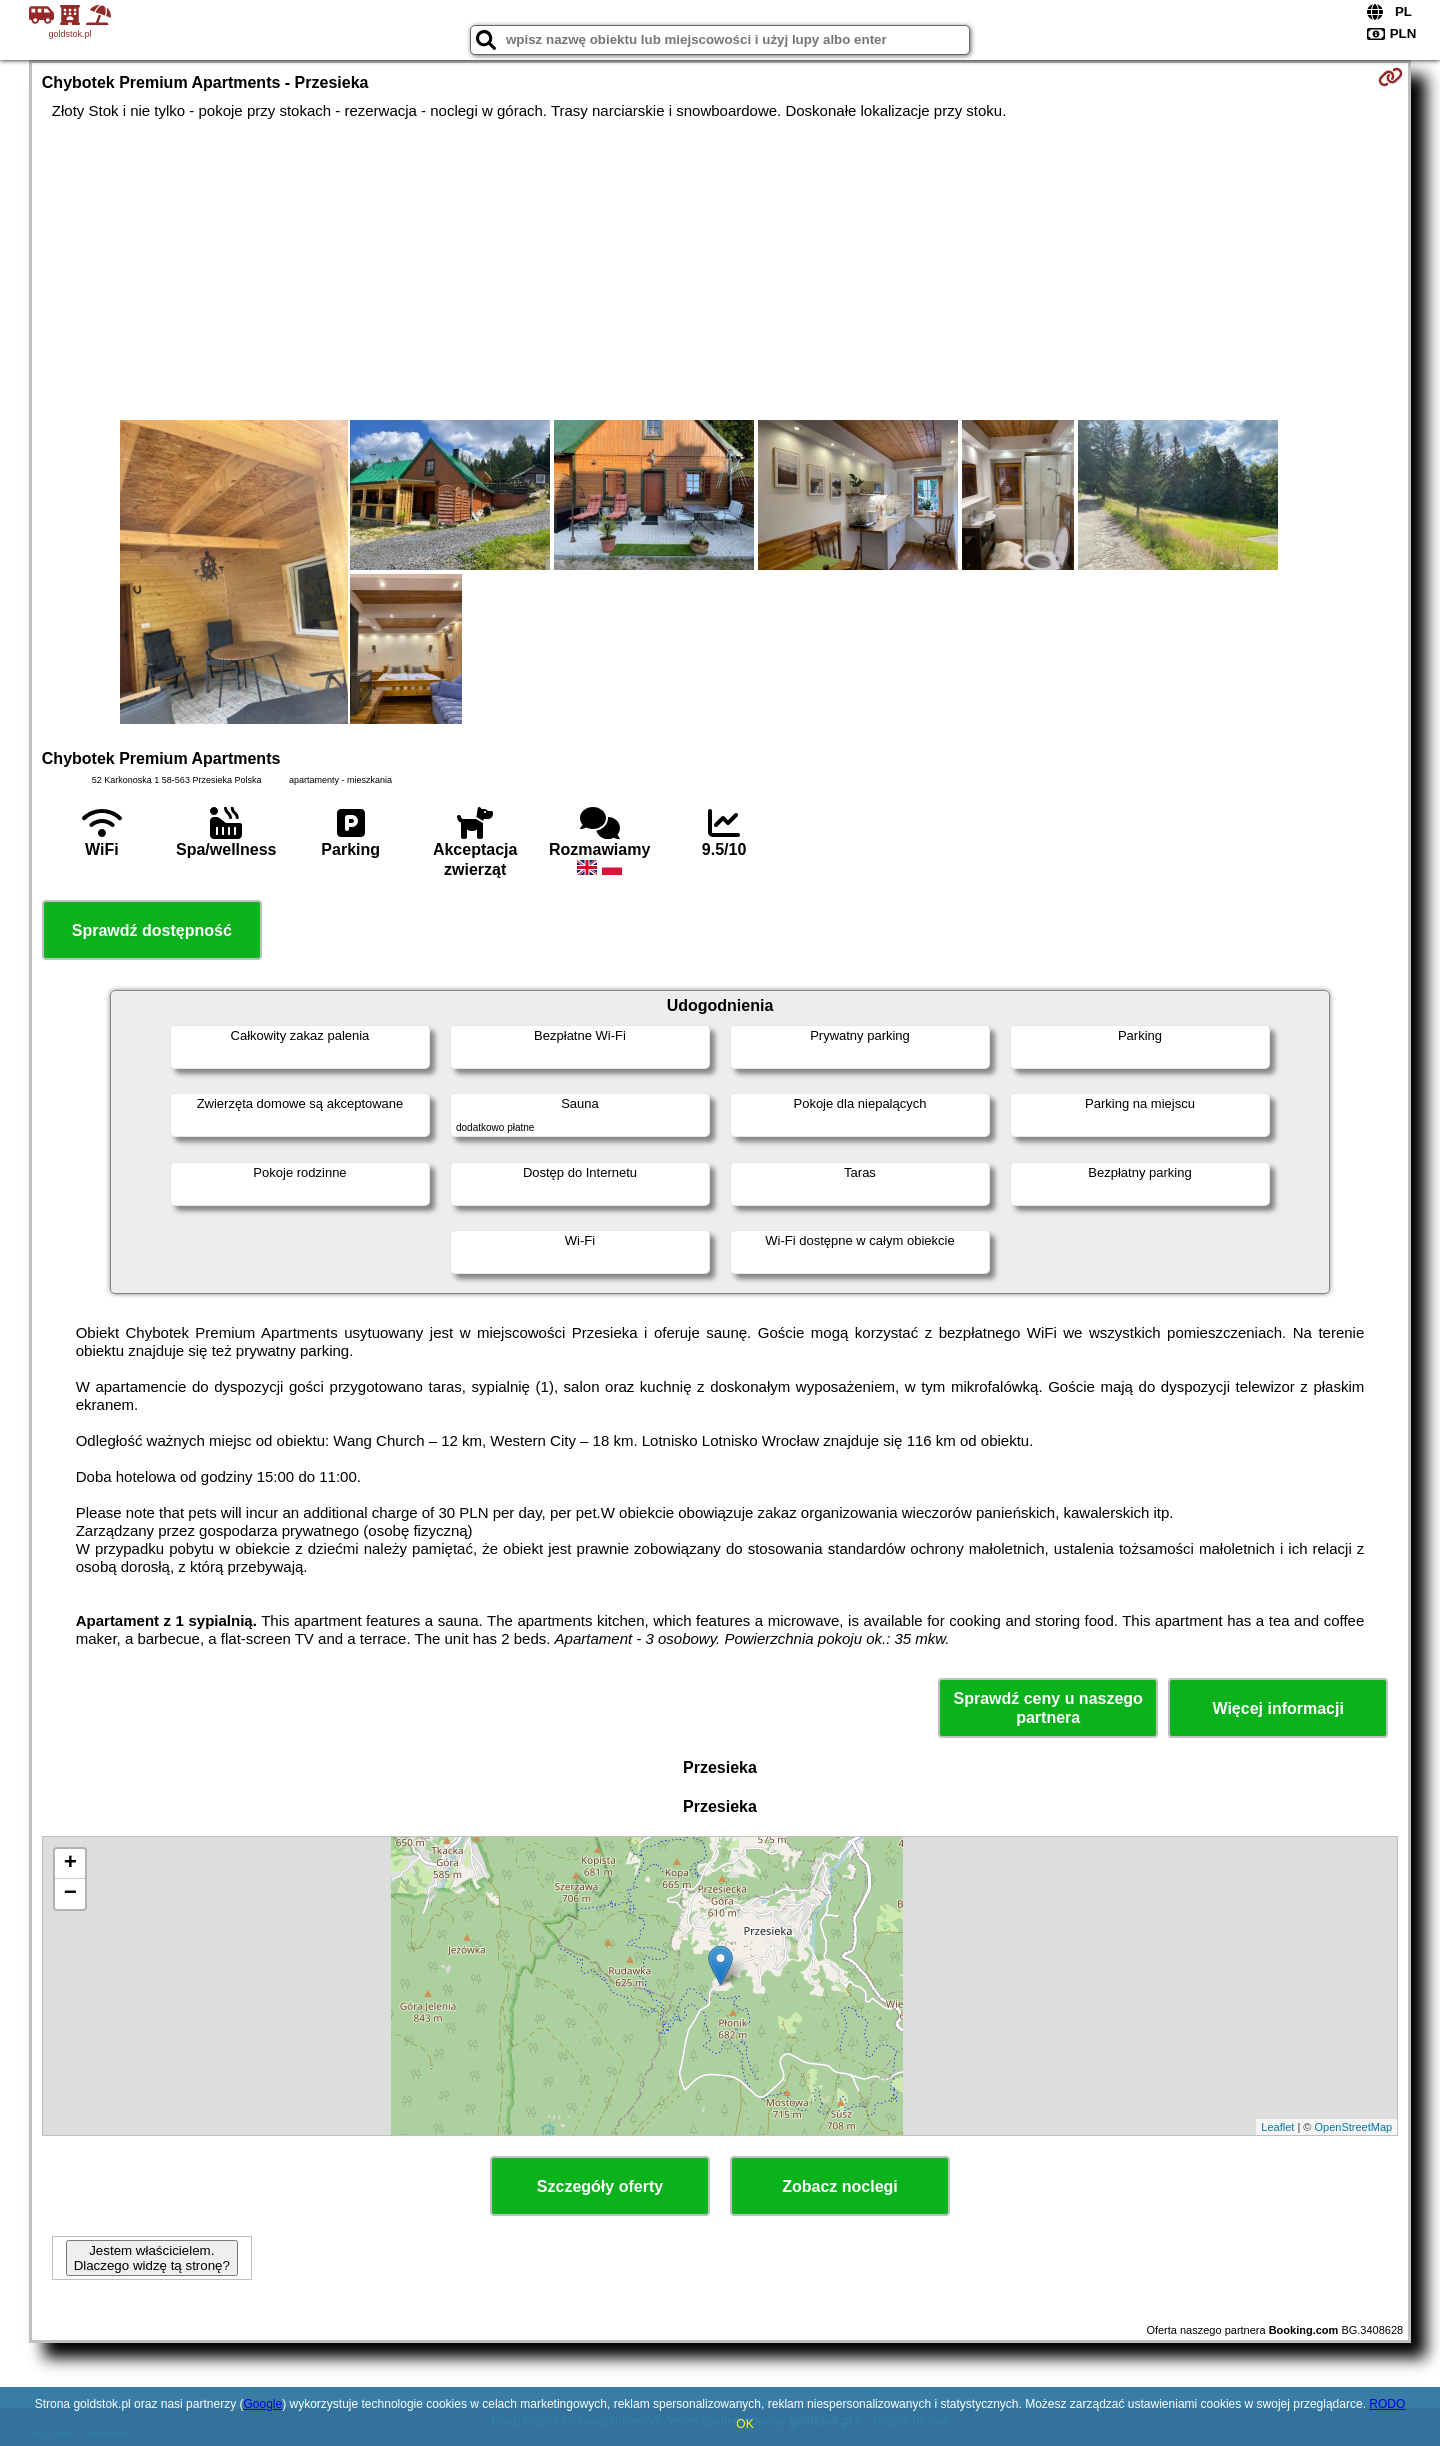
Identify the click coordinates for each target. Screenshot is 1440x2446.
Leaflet (1277, 2127)
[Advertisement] (720, 270)
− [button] (70, 1894)
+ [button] (70, 1864)
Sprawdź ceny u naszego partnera (1047, 1708)
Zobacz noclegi (840, 2186)
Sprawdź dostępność (152, 930)
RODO (1387, 2404)
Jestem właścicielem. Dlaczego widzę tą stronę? (152, 2258)
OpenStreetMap (1354, 2127)
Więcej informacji (1277, 1708)
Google (262, 2404)
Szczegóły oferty (600, 2186)
